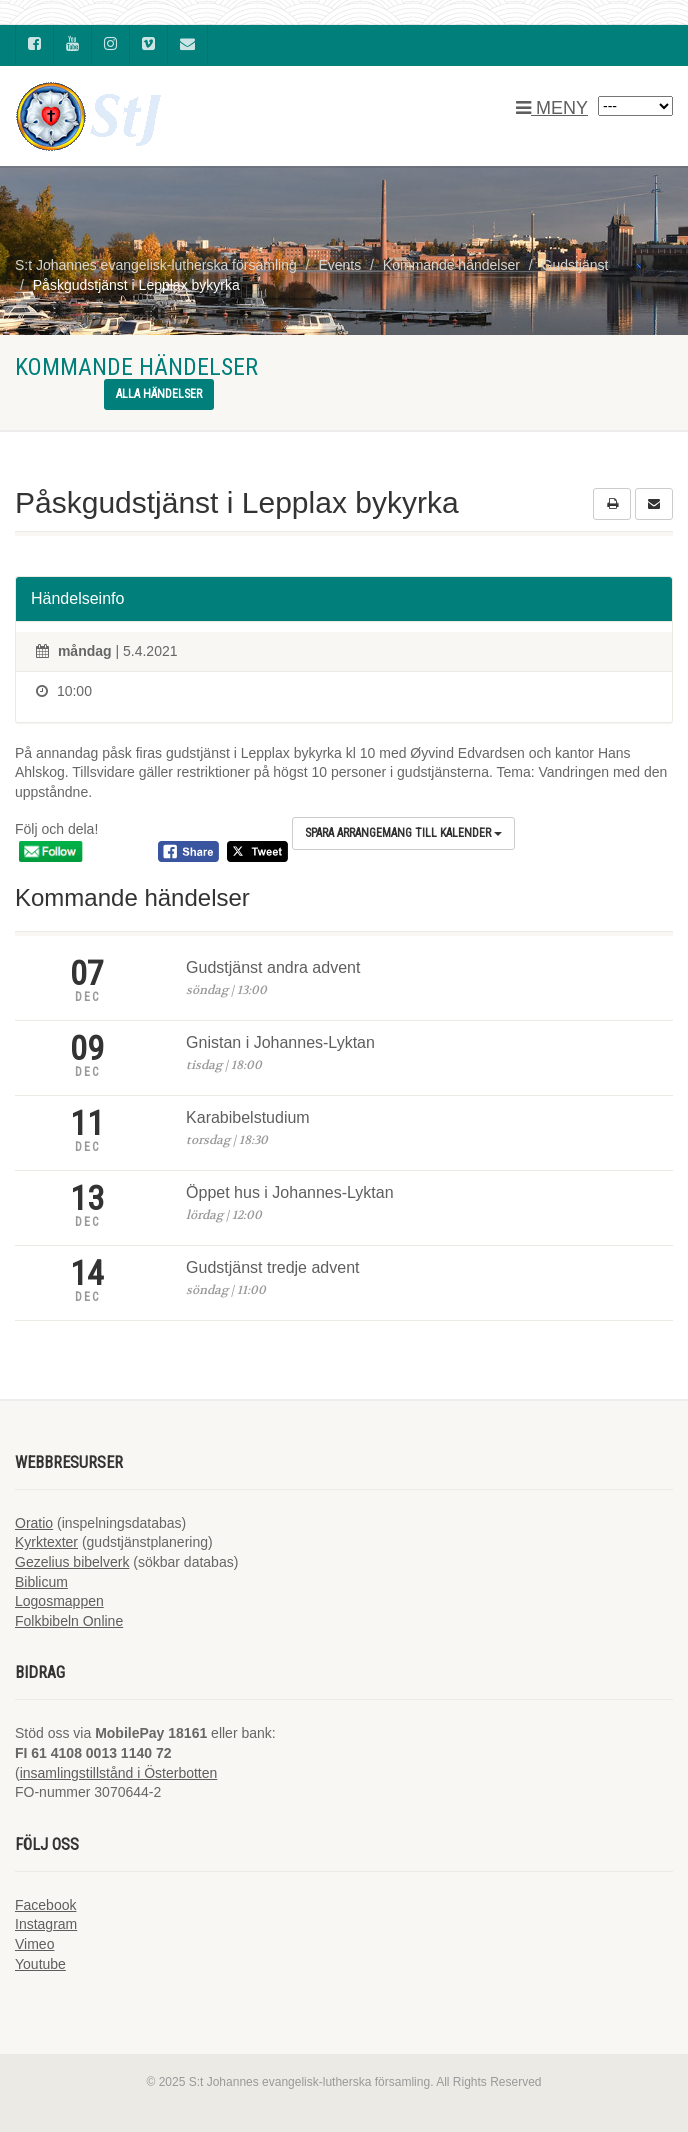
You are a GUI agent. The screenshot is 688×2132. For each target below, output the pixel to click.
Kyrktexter (46, 1542)
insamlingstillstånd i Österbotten (119, 1773)
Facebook (45, 1905)
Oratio (34, 1523)
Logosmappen (59, 1601)
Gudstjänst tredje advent (272, 1267)
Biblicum (41, 1582)
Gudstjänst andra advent (273, 967)
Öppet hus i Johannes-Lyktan (290, 1192)
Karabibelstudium (248, 1117)
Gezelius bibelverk (72, 1562)
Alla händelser (159, 394)
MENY (552, 108)
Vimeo (34, 1944)
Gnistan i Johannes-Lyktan (280, 1042)
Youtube (40, 1964)
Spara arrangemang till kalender (403, 833)
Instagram (46, 1924)
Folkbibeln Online (69, 1621)
